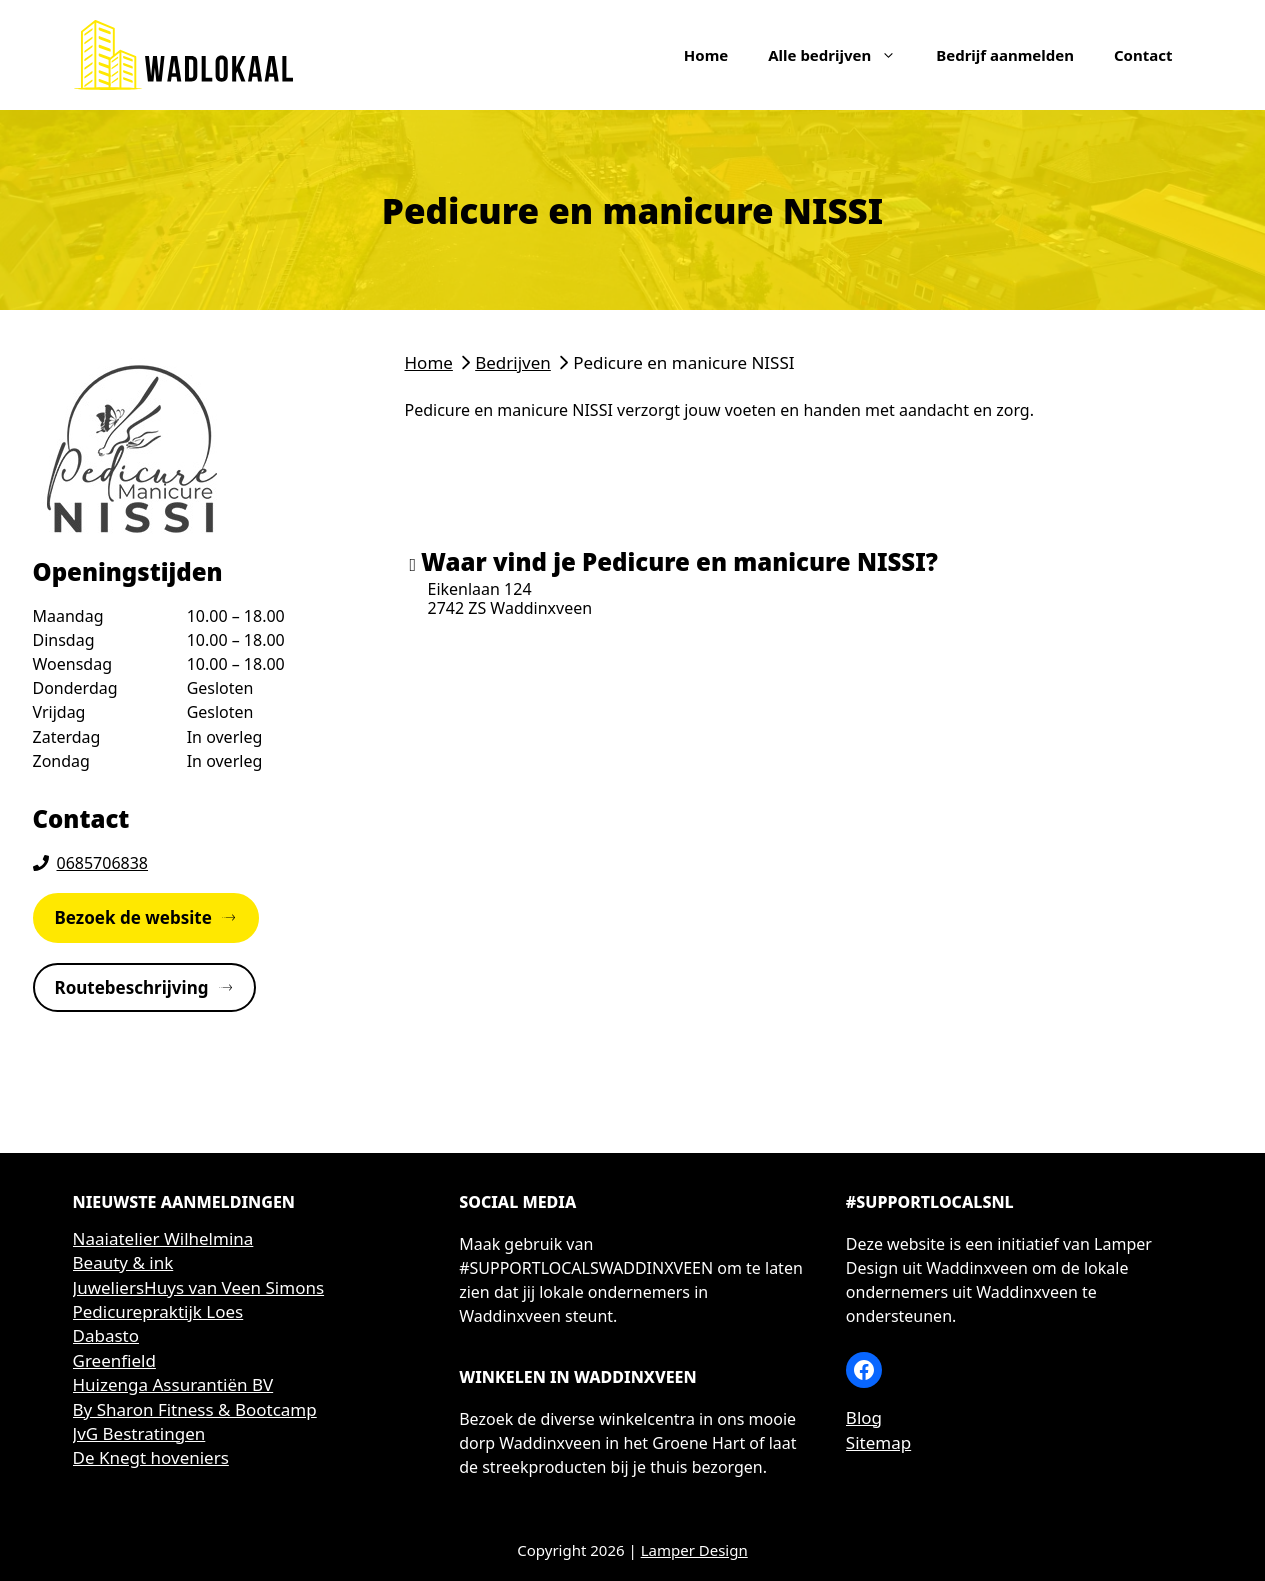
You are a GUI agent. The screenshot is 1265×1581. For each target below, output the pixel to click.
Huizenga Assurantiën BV (173, 1384)
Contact (1143, 55)
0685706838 (103, 863)
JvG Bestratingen (139, 1433)
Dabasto (106, 1335)
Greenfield (114, 1360)
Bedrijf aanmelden (1005, 55)
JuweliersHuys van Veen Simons (199, 1287)
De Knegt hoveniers (151, 1457)
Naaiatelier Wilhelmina (163, 1238)
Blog (864, 1417)
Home (706, 55)
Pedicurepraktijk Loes (158, 1311)
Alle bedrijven (842, 55)
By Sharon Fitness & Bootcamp (195, 1409)
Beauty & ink (123, 1262)
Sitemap (878, 1442)
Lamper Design (694, 1550)
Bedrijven (513, 362)
